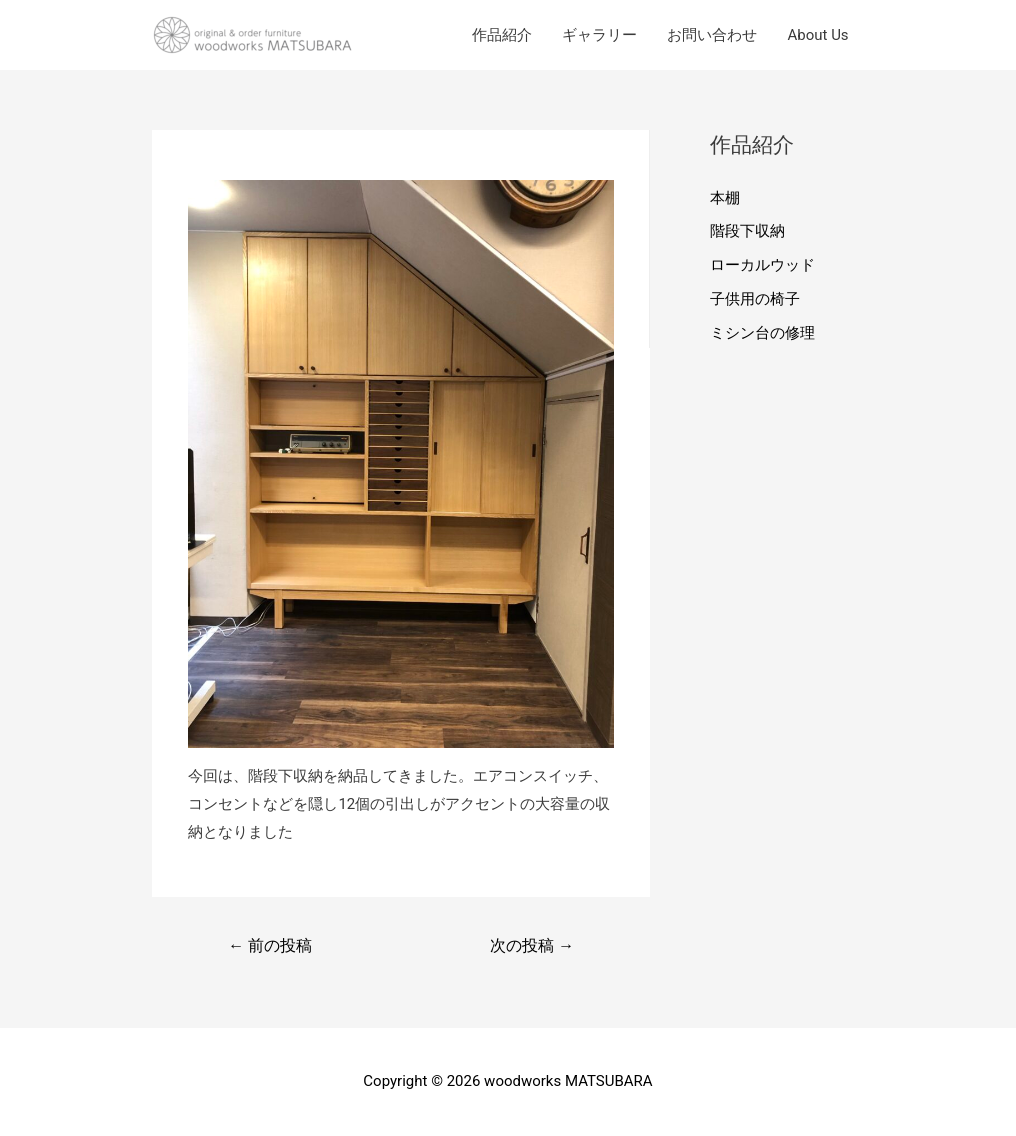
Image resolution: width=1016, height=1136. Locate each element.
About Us (817, 35)
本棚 (725, 198)
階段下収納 (747, 231)
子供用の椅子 (755, 299)
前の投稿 (270, 945)
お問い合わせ (712, 35)
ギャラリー (599, 35)
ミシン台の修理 (762, 333)
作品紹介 (502, 35)
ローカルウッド (762, 265)
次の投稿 (532, 945)
